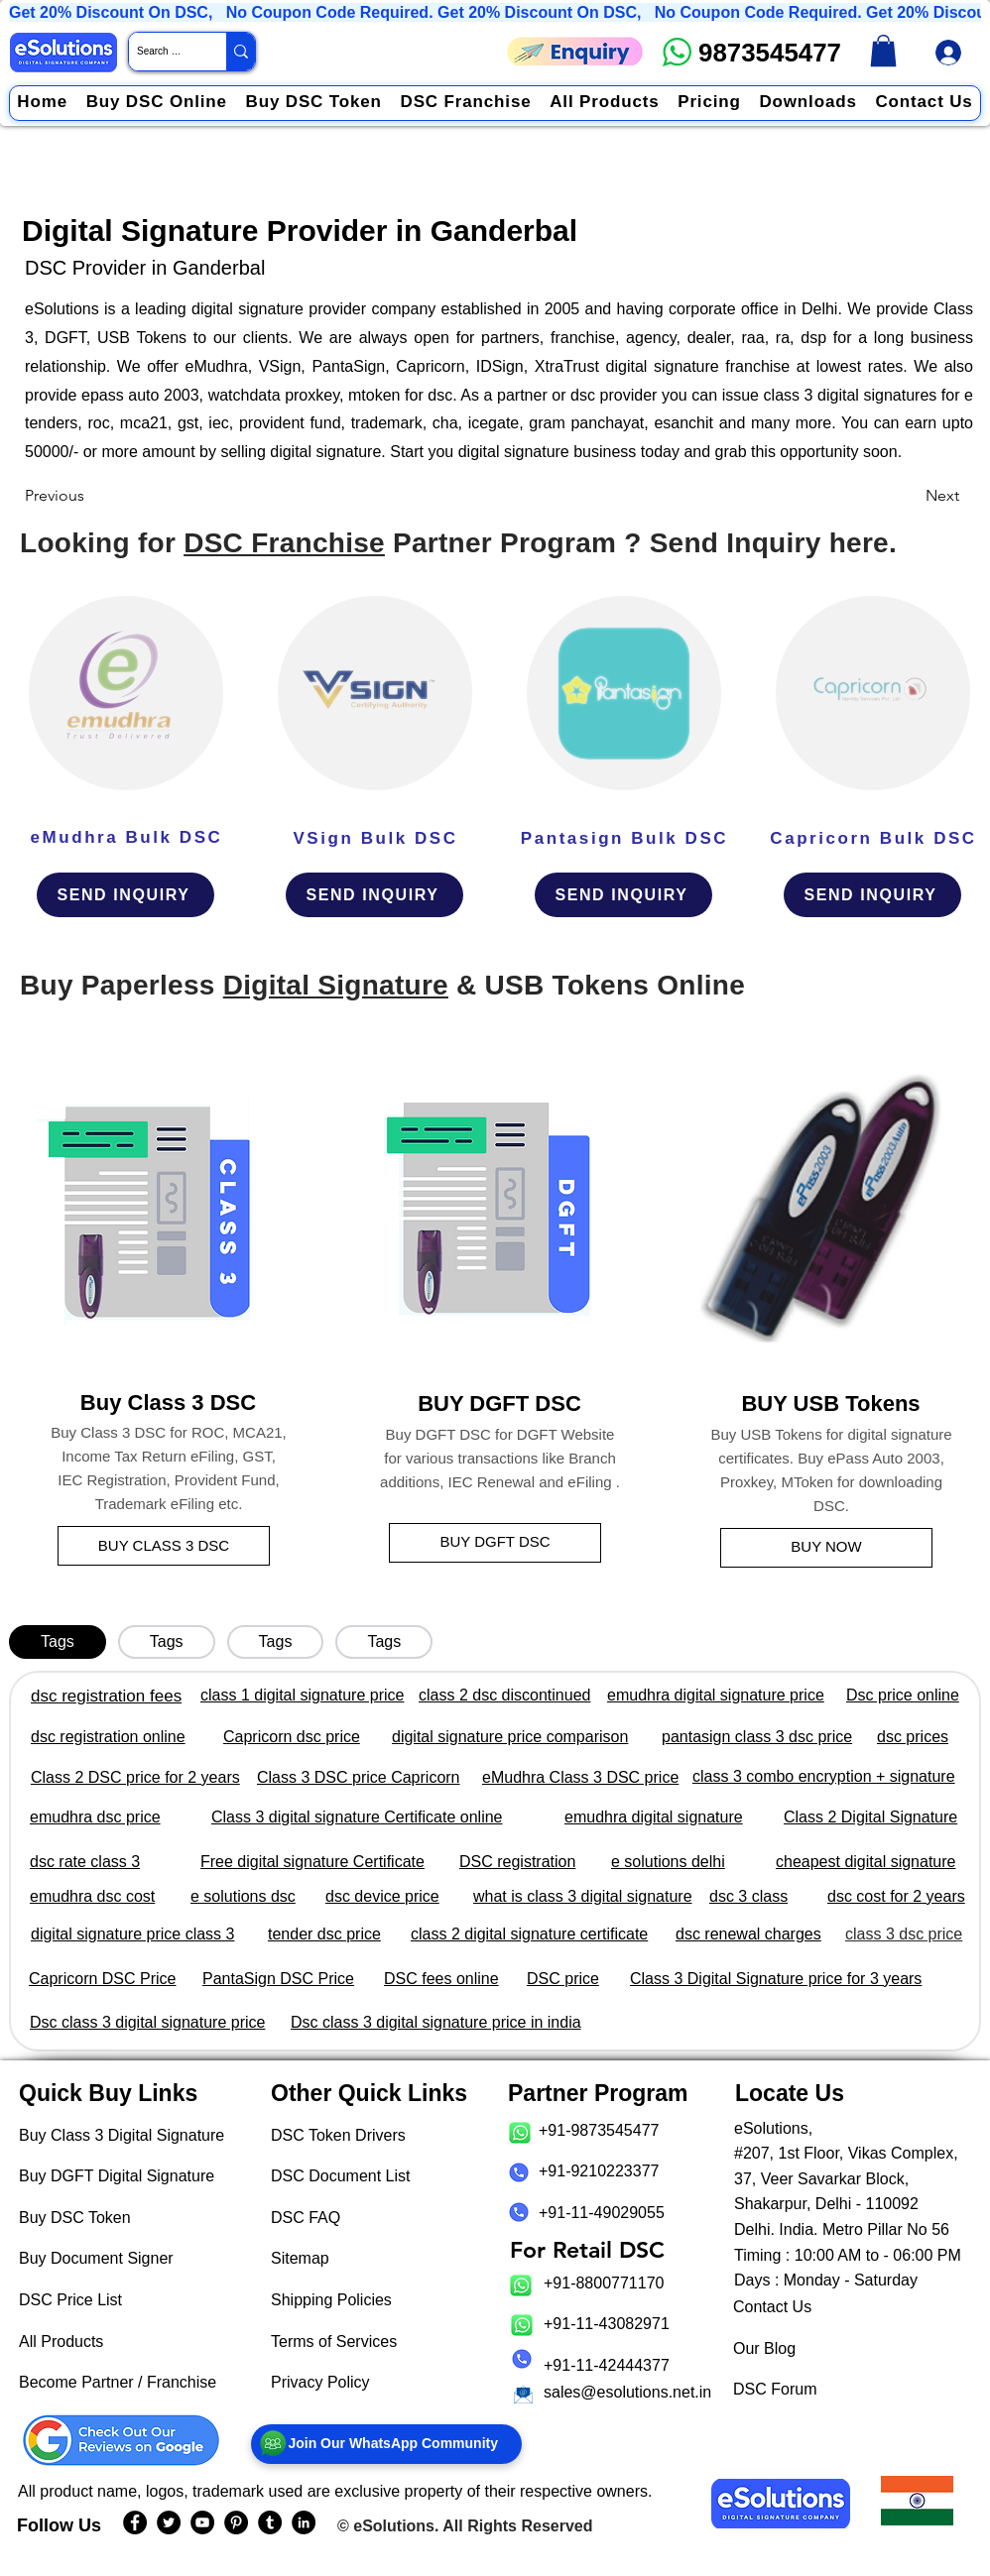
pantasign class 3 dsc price (757, 1736)
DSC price (563, 1978)
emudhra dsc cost (92, 1896)
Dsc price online (902, 1695)
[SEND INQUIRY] (125, 895)
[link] (883, 50)
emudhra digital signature (653, 1817)
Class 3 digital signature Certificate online (356, 1817)
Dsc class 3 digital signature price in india (436, 2022)
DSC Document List (341, 2175)
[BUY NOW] (826, 1548)
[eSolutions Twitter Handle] (169, 2522)
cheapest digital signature (865, 1861)
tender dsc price (324, 1934)
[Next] (909, 496)
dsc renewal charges (748, 1934)
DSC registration (517, 1861)
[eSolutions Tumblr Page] (270, 2522)
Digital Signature (335, 985)
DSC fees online (441, 1978)
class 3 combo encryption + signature (823, 1776)
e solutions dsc (243, 1896)
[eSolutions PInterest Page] (236, 2522)
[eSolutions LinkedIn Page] (303, 2522)
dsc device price (382, 1896)
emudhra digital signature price (715, 1695)
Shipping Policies (331, 2299)
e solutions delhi (668, 1861)
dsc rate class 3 (85, 1861)
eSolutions (393, 2525)
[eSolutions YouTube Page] (202, 2522)
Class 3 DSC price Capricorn (358, 1777)
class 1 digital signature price (302, 1695)
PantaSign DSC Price (278, 1978)
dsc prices (912, 1736)
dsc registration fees (106, 1696)
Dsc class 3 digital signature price (147, 2022)
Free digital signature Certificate (312, 1861)
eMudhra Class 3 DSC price (580, 1777)
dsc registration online (108, 1736)
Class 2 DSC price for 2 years (135, 1777)
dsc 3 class (748, 1896)
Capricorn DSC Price (102, 1978)
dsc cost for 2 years (896, 1896)
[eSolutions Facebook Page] (135, 2522)
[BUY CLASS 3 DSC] (164, 1546)
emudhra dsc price (95, 1817)
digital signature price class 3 (132, 1934)
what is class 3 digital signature (582, 1896)
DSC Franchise (284, 542)
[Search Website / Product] (161, 51)
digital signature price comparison (510, 1736)
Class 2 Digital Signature (870, 1817)
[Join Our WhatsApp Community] (386, 2444)
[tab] (57, 1642)
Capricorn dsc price (291, 1736)
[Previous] (90, 496)
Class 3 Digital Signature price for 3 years (776, 1978)
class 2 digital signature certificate (529, 1934)
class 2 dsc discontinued (504, 1695)
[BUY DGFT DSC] (495, 1543)
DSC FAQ (305, 2217)
